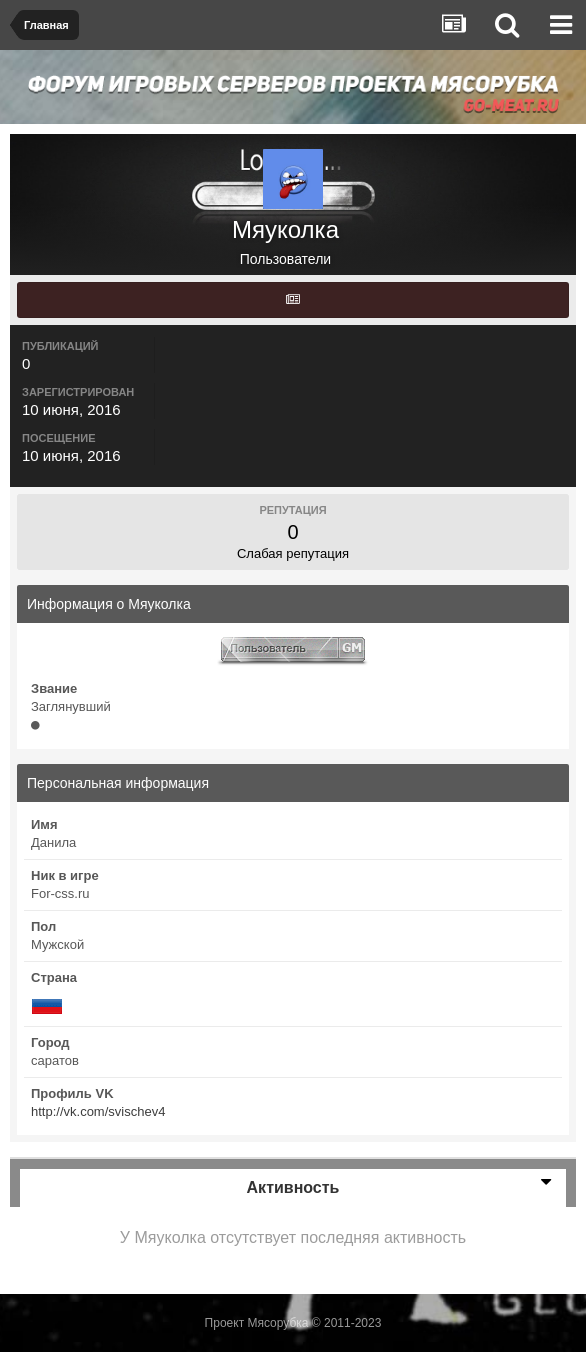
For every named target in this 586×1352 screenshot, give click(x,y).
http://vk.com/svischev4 (98, 1111)
